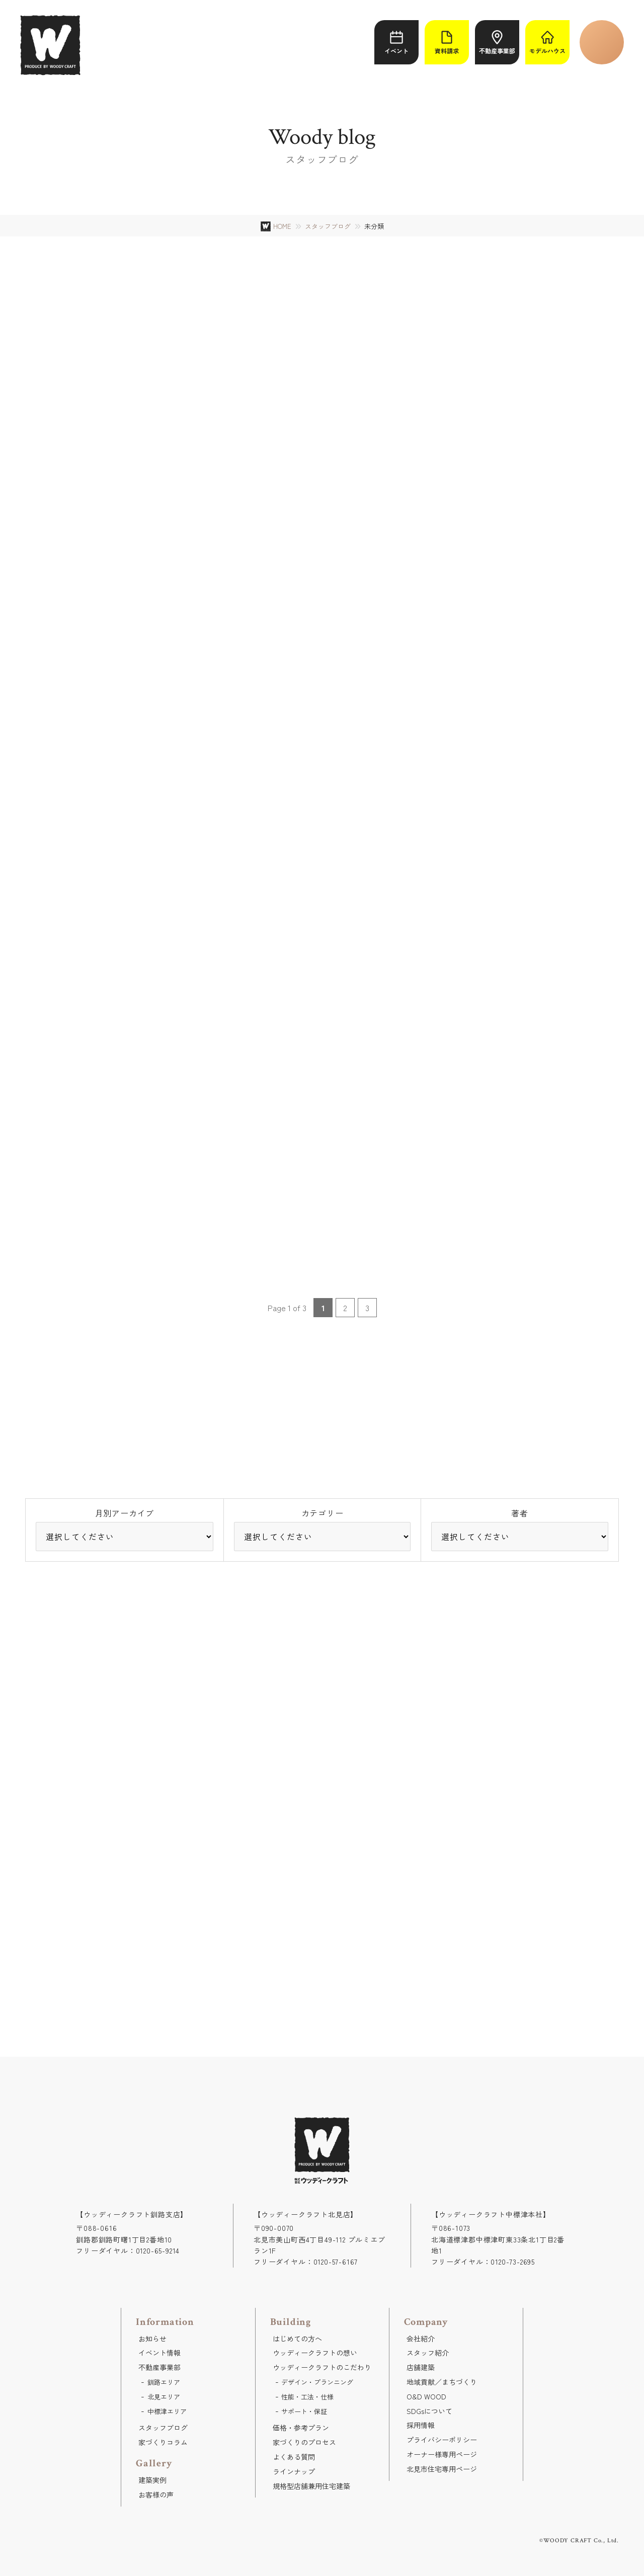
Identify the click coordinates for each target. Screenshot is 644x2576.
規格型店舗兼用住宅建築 (311, 2486)
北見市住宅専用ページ (442, 2469)
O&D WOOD (426, 2396)
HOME (282, 226)
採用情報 (421, 2425)
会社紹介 (421, 2338)
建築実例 (152, 2480)
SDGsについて (429, 2411)
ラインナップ (294, 2471)
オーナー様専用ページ (442, 2454)
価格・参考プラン (301, 2428)
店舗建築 (421, 2367)
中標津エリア (167, 2411)
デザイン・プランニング (317, 2382)
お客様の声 (156, 2494)
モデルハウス (547, 42)
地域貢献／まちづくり (442, 2382)
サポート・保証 (304, 2411)
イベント (396, 42)
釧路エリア (163, 2382)
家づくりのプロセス (304, 2442)
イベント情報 (159, 2353)
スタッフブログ (328, 226)
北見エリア (163, 2396)
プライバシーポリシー (442, 2440)
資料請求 (447, 42)
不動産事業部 (497, 42)
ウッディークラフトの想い (315, 2353)
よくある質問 (294, 2457)
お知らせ (152, 2338)
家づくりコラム (163, 2442)
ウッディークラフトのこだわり (322, 2367)
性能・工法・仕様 (307, 2396)
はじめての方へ (297, 2338)
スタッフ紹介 (428, 2353)
